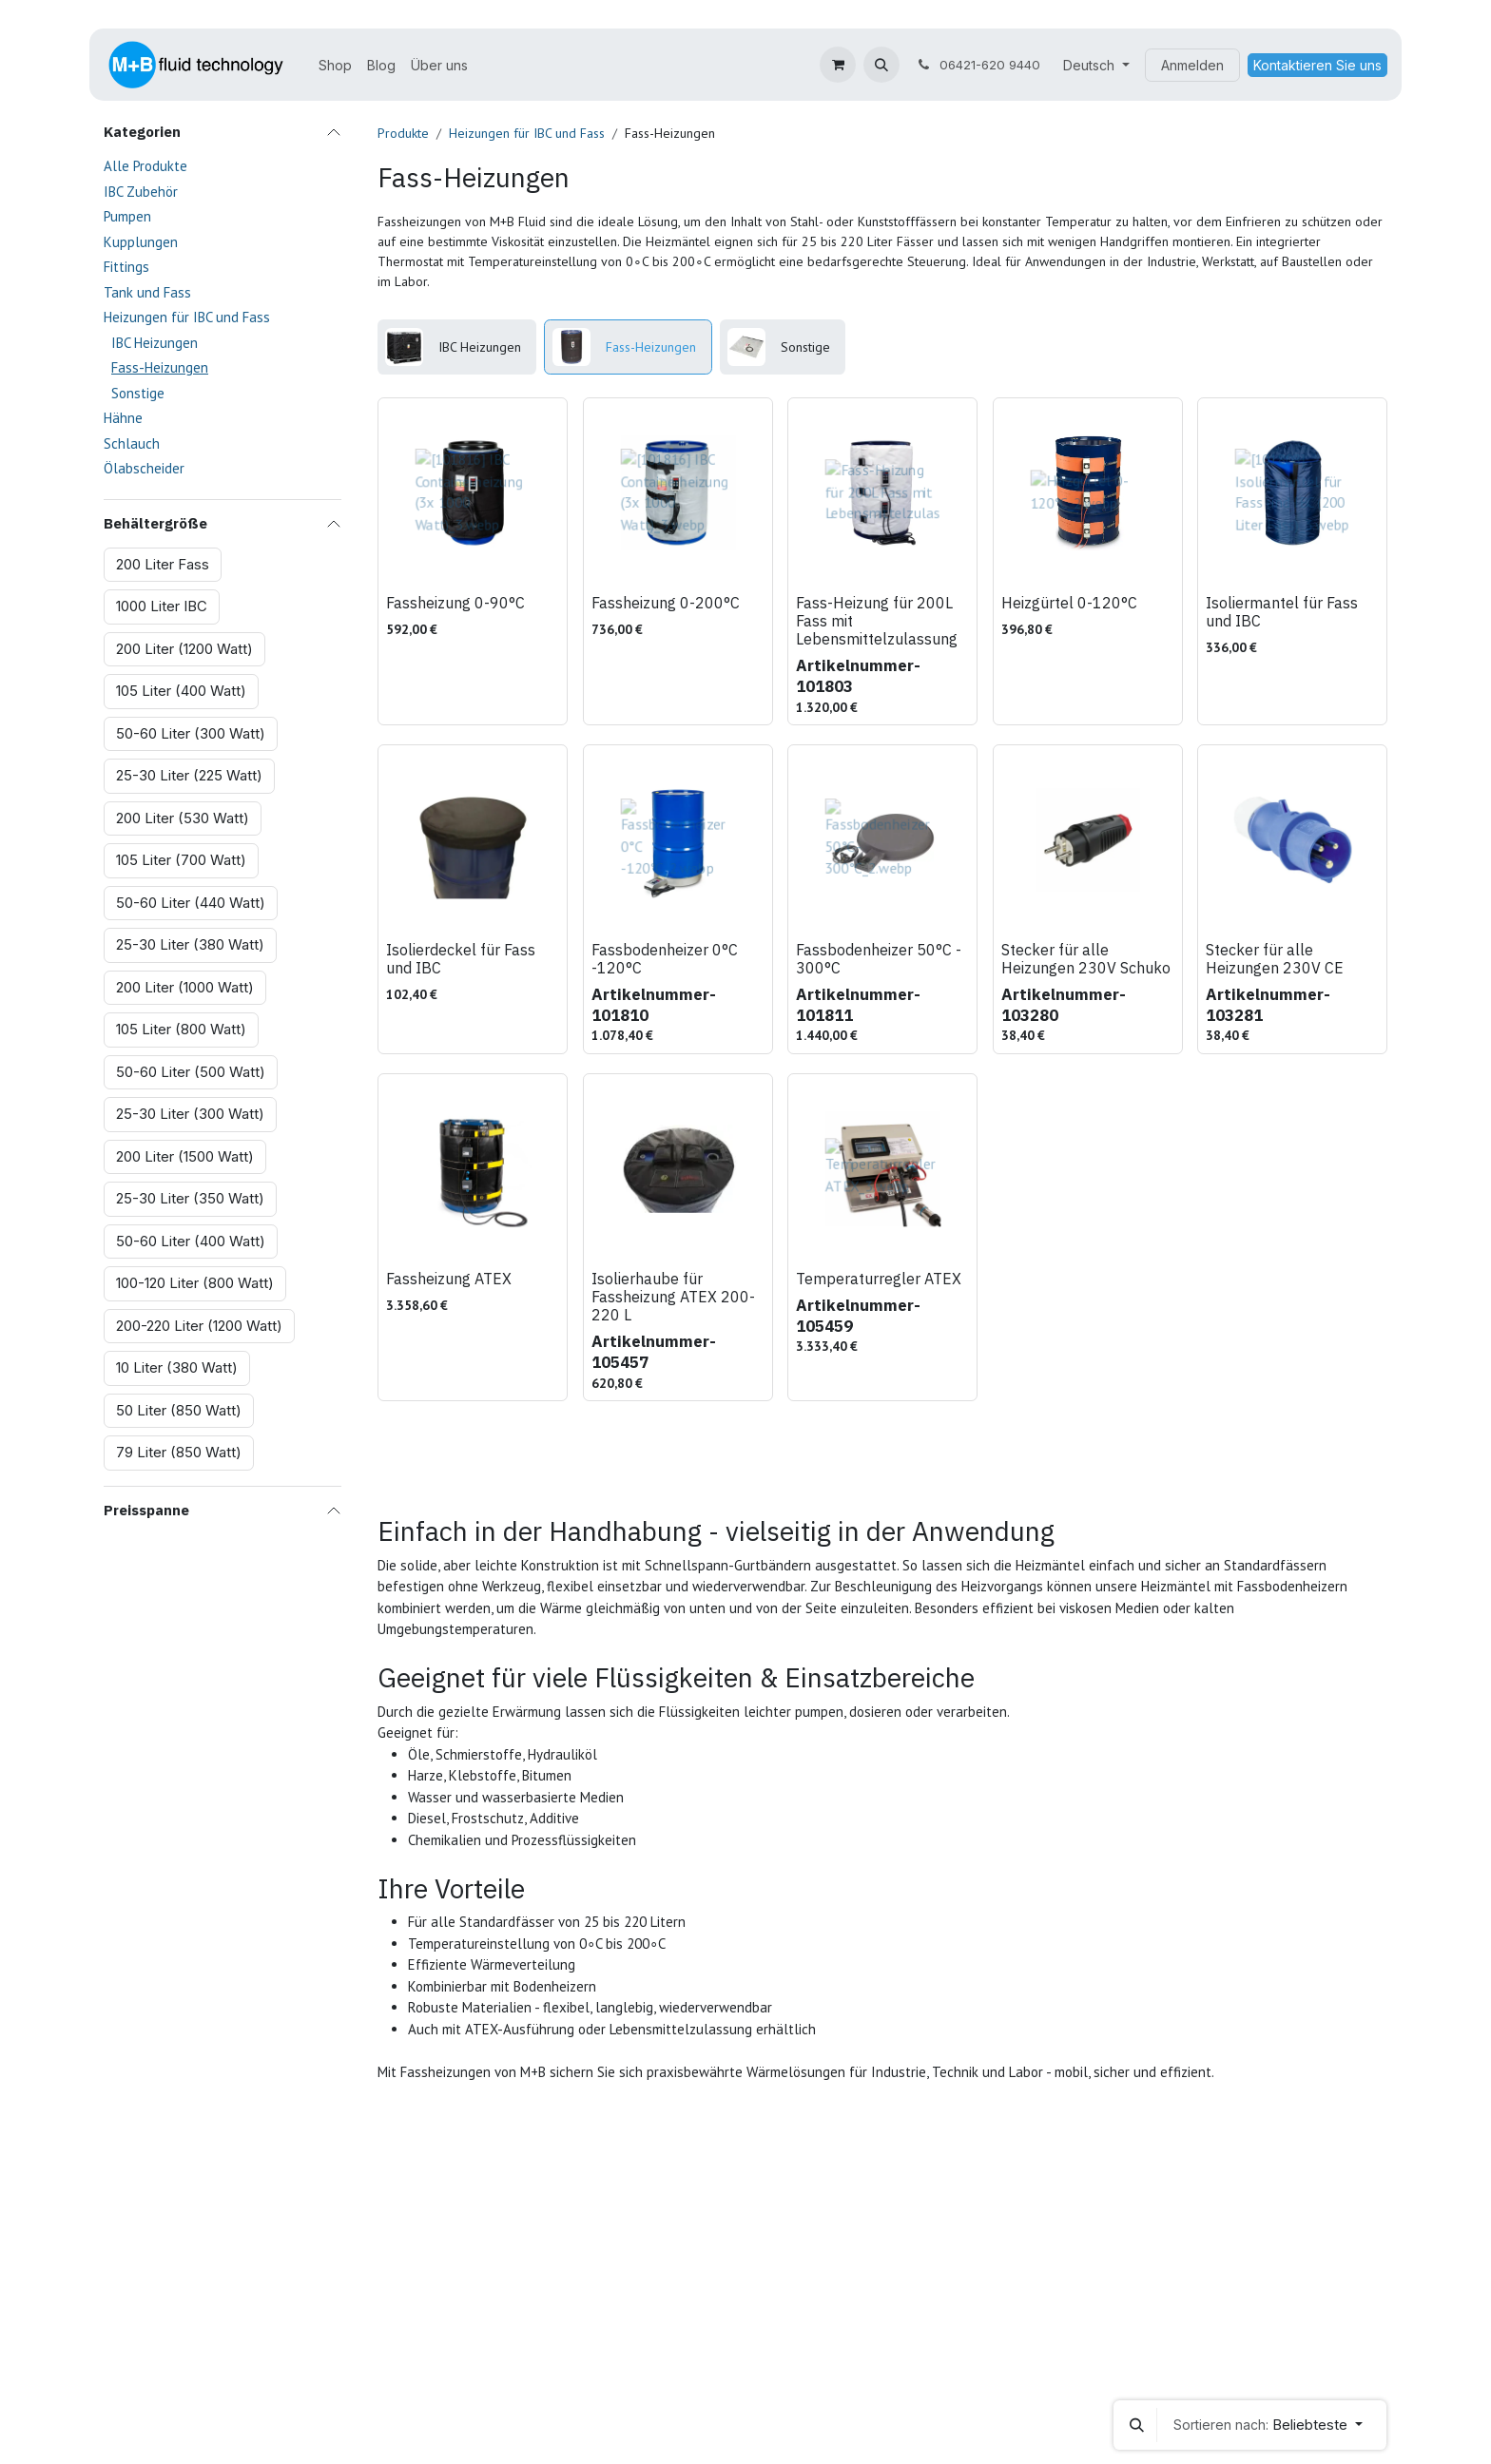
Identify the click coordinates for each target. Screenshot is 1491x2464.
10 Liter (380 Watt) (177, 1367)
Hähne (123, 418)
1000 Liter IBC (161, 606)
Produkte (403, 133)
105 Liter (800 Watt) (181, 1029)
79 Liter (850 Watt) (179, 1452)
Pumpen (127, 216)
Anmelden (1192, 65)
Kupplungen (141, 242)
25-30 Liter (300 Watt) (190, 1114)
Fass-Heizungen (159, 367)
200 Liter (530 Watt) (182, 818)
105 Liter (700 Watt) (181, 860)
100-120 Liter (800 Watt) (195, 1283)
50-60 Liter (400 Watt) (190, 1241)
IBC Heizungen (154, 343)
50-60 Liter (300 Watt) (190, 733)
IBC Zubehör (141, 192)
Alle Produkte (145, 166)
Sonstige (138, 393)
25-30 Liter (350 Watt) (190, 1198)
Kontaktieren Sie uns (1317, 65)
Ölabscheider (144, 468)
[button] (881, 65)
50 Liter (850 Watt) (179, 1410)
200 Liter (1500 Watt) (185, 1156)
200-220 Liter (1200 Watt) (199, 1326)
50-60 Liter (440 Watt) (190, 903)
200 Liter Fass (162, 564)
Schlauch (132, 443)
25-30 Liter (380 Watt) (190, 944)
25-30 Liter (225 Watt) (189, 775)
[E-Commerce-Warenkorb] (838, 65)
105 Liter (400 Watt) (181, 691)
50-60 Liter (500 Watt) (190, 1072)
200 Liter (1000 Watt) (185, 987)
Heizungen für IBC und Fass (187, 317)
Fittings (126, 267)
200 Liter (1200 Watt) (184, 649)
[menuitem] (335, 65)
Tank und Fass (147, 292)
